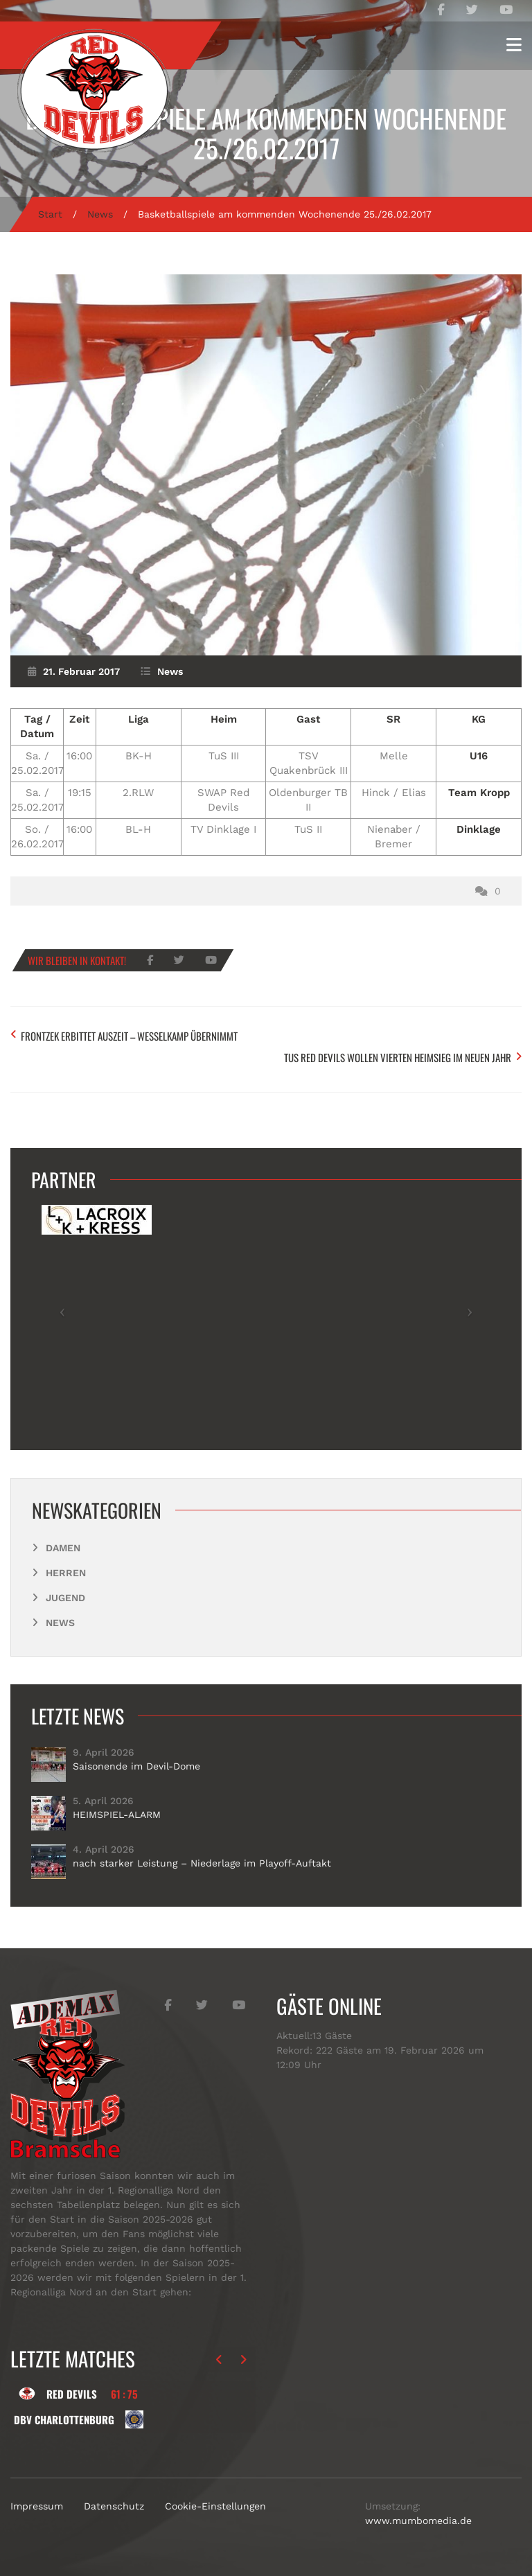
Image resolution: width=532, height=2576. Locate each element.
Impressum (36, 2506)
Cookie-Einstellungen (215, 2506)
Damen (63, 1547)
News (100, 214)
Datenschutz (114, 2506)
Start (50, 214)
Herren (66, 1572)
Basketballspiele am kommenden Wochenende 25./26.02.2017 (266, 133)
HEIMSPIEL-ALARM (117, 1814)
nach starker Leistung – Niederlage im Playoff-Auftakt (202, 1863)
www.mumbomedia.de (418, 2520)
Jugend (65, 1597)
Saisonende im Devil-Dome (136, 1766)
